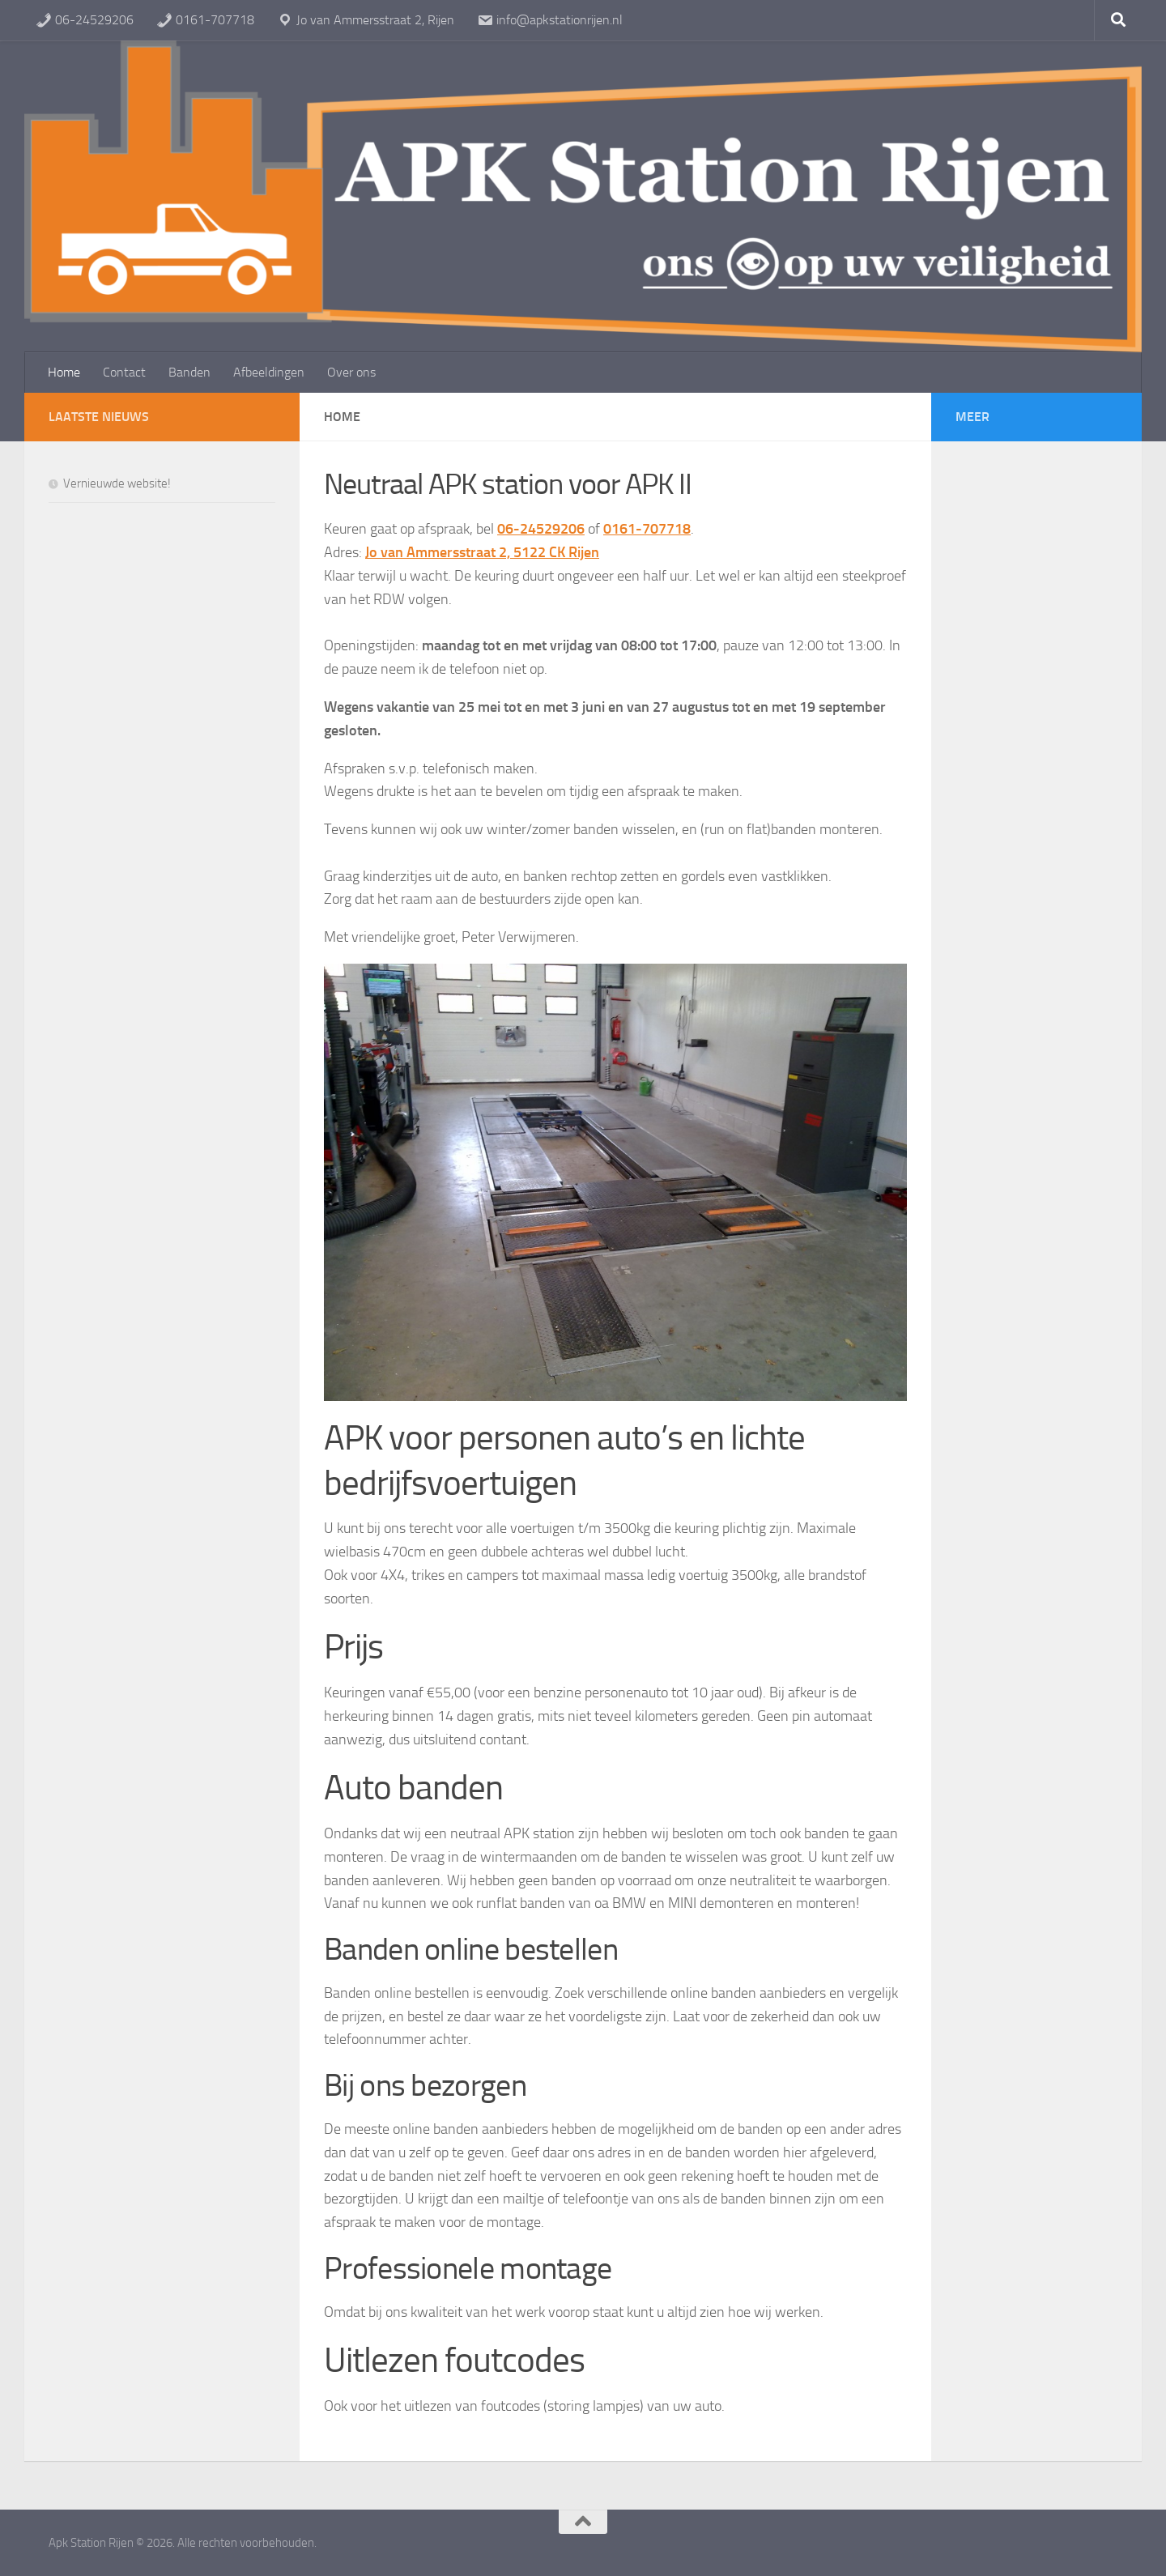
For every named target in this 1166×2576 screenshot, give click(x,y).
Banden (189, 372)
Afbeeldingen (268, 372)
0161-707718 (205, 20)
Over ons (351, 372)
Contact (124, 372)
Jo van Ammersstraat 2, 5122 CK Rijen (482, 552)
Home (64, 372)
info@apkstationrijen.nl (550, 20)
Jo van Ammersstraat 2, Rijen (365, 20)
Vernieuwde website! (117, 483)
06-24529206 (85, 20)
